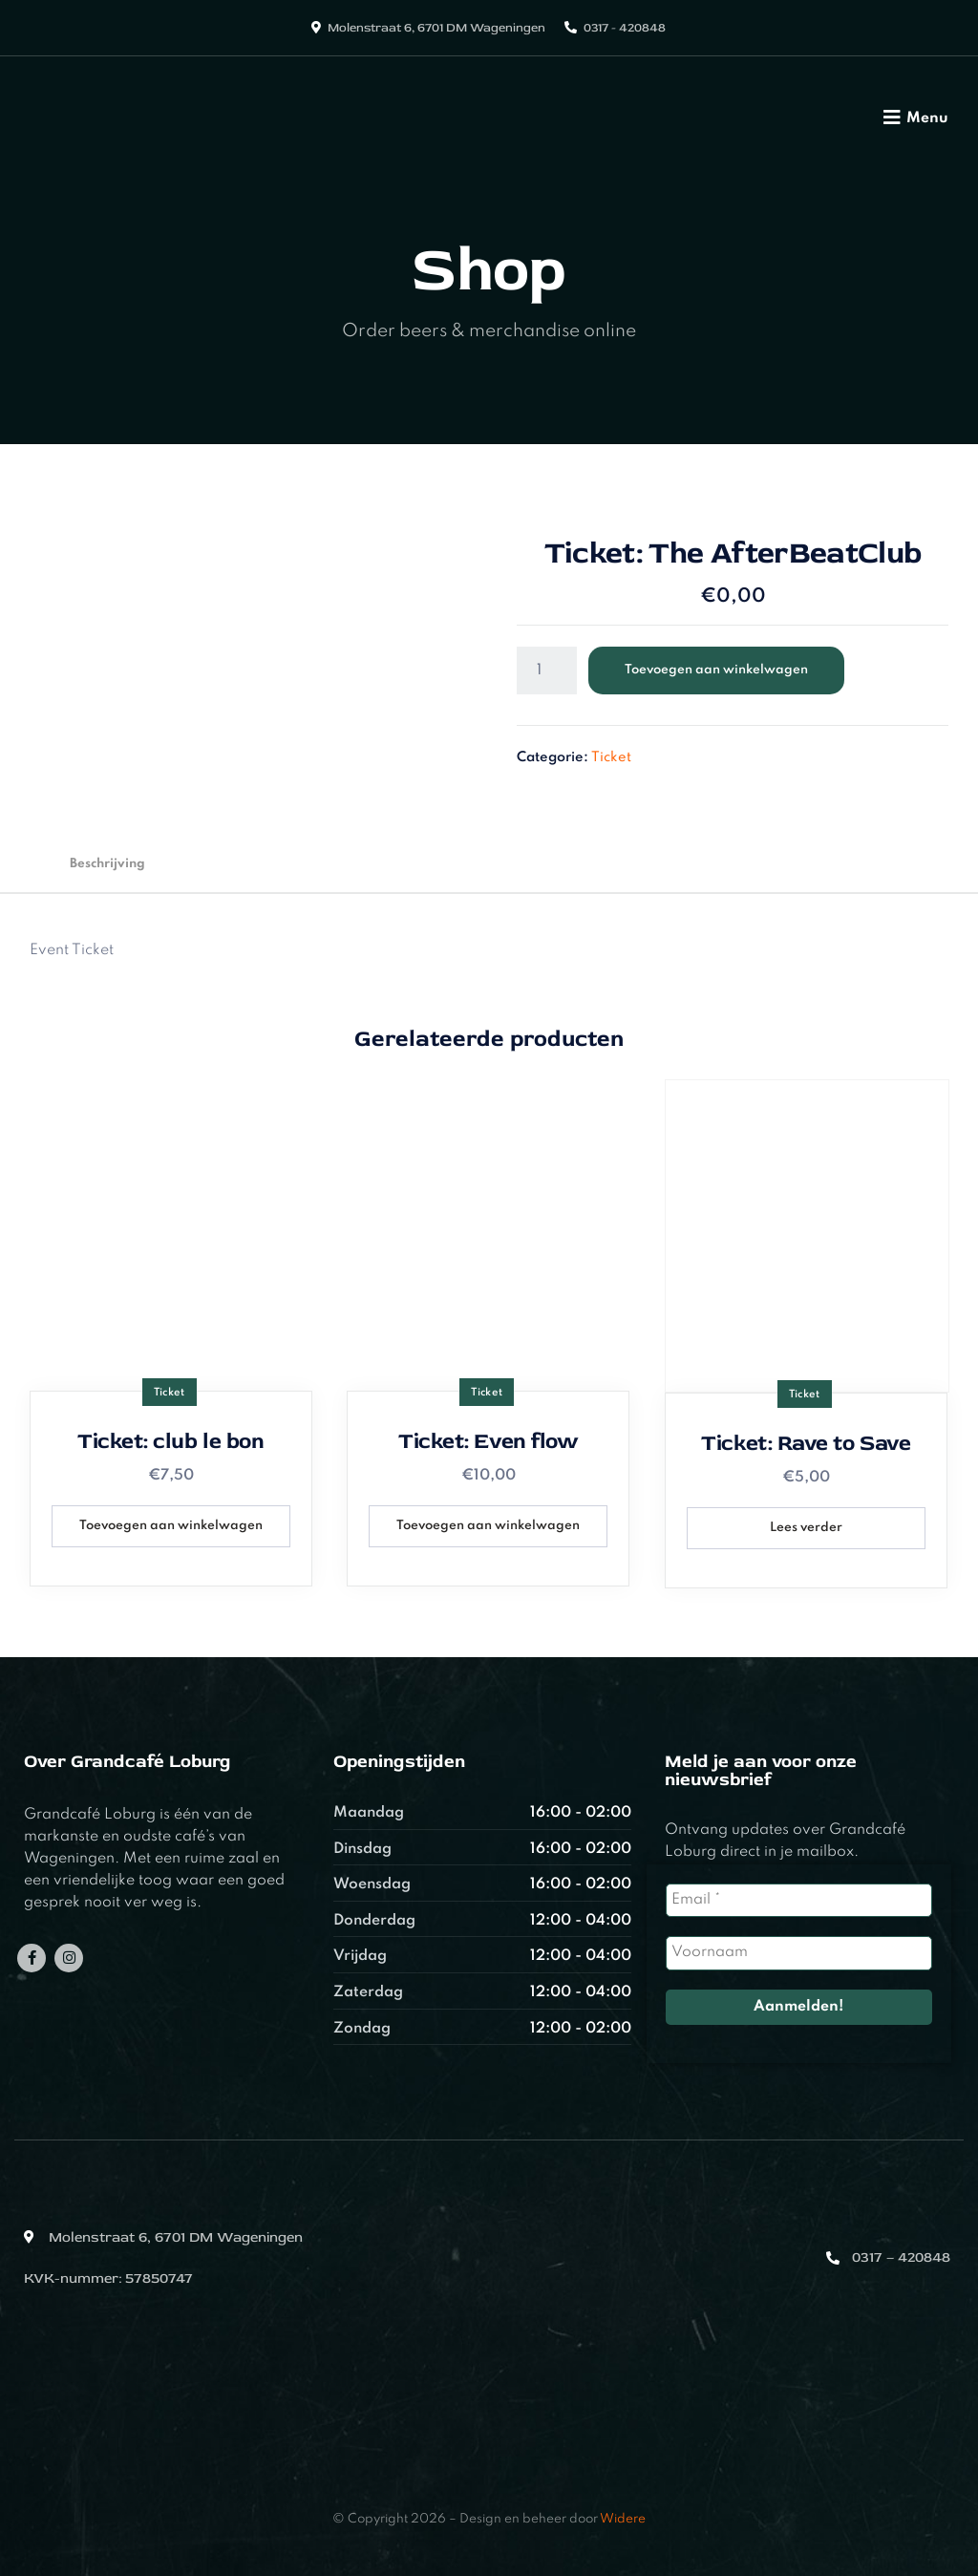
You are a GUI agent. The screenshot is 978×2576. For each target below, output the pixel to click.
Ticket (611, 757)
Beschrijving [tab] (107, 864)
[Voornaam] (799, 1952)
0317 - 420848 (625, 27)
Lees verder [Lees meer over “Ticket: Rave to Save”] (806, 1528)
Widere (623, 2519)
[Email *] (799, 1900)
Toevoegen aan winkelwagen (716, 670)
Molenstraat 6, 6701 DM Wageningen (436, 27)
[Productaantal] (547, 670)
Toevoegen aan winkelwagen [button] (171, 1526)
